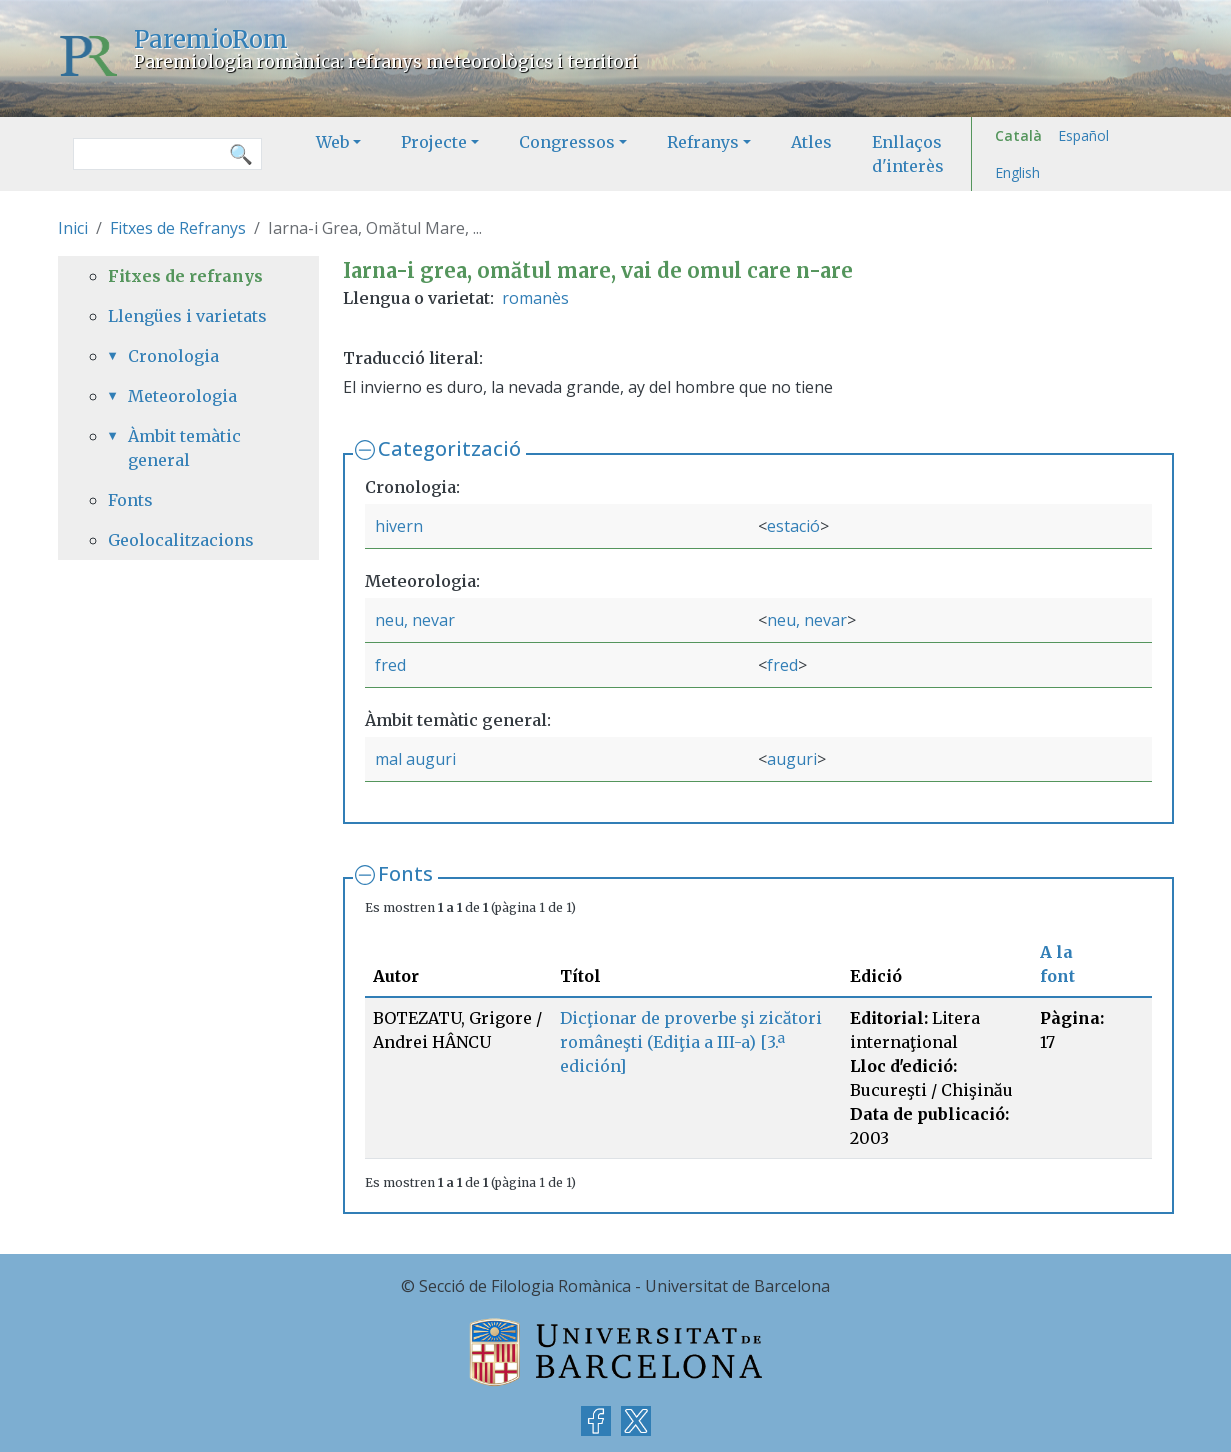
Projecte (434, 142)
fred (390, 665)
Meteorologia (182, 396)
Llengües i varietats (187, 316)
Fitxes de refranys (185, 276)
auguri (792, 759)
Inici (73, 228)
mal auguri (415, 759)
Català (1018, 135)
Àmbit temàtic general (184, 448)
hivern (399, 526)
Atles (811, 142)
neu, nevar (415, 620)
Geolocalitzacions (181, 540)
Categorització (449, 448)
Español (1083, 135)
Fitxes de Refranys (178, 228)
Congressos (567, 142)
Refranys (703, 142)
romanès (535, 298)
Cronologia (173, 356)
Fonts (405, 873)
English (1017, 172)
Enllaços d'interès (908, 154)
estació (793, 526)
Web (332, 142)
